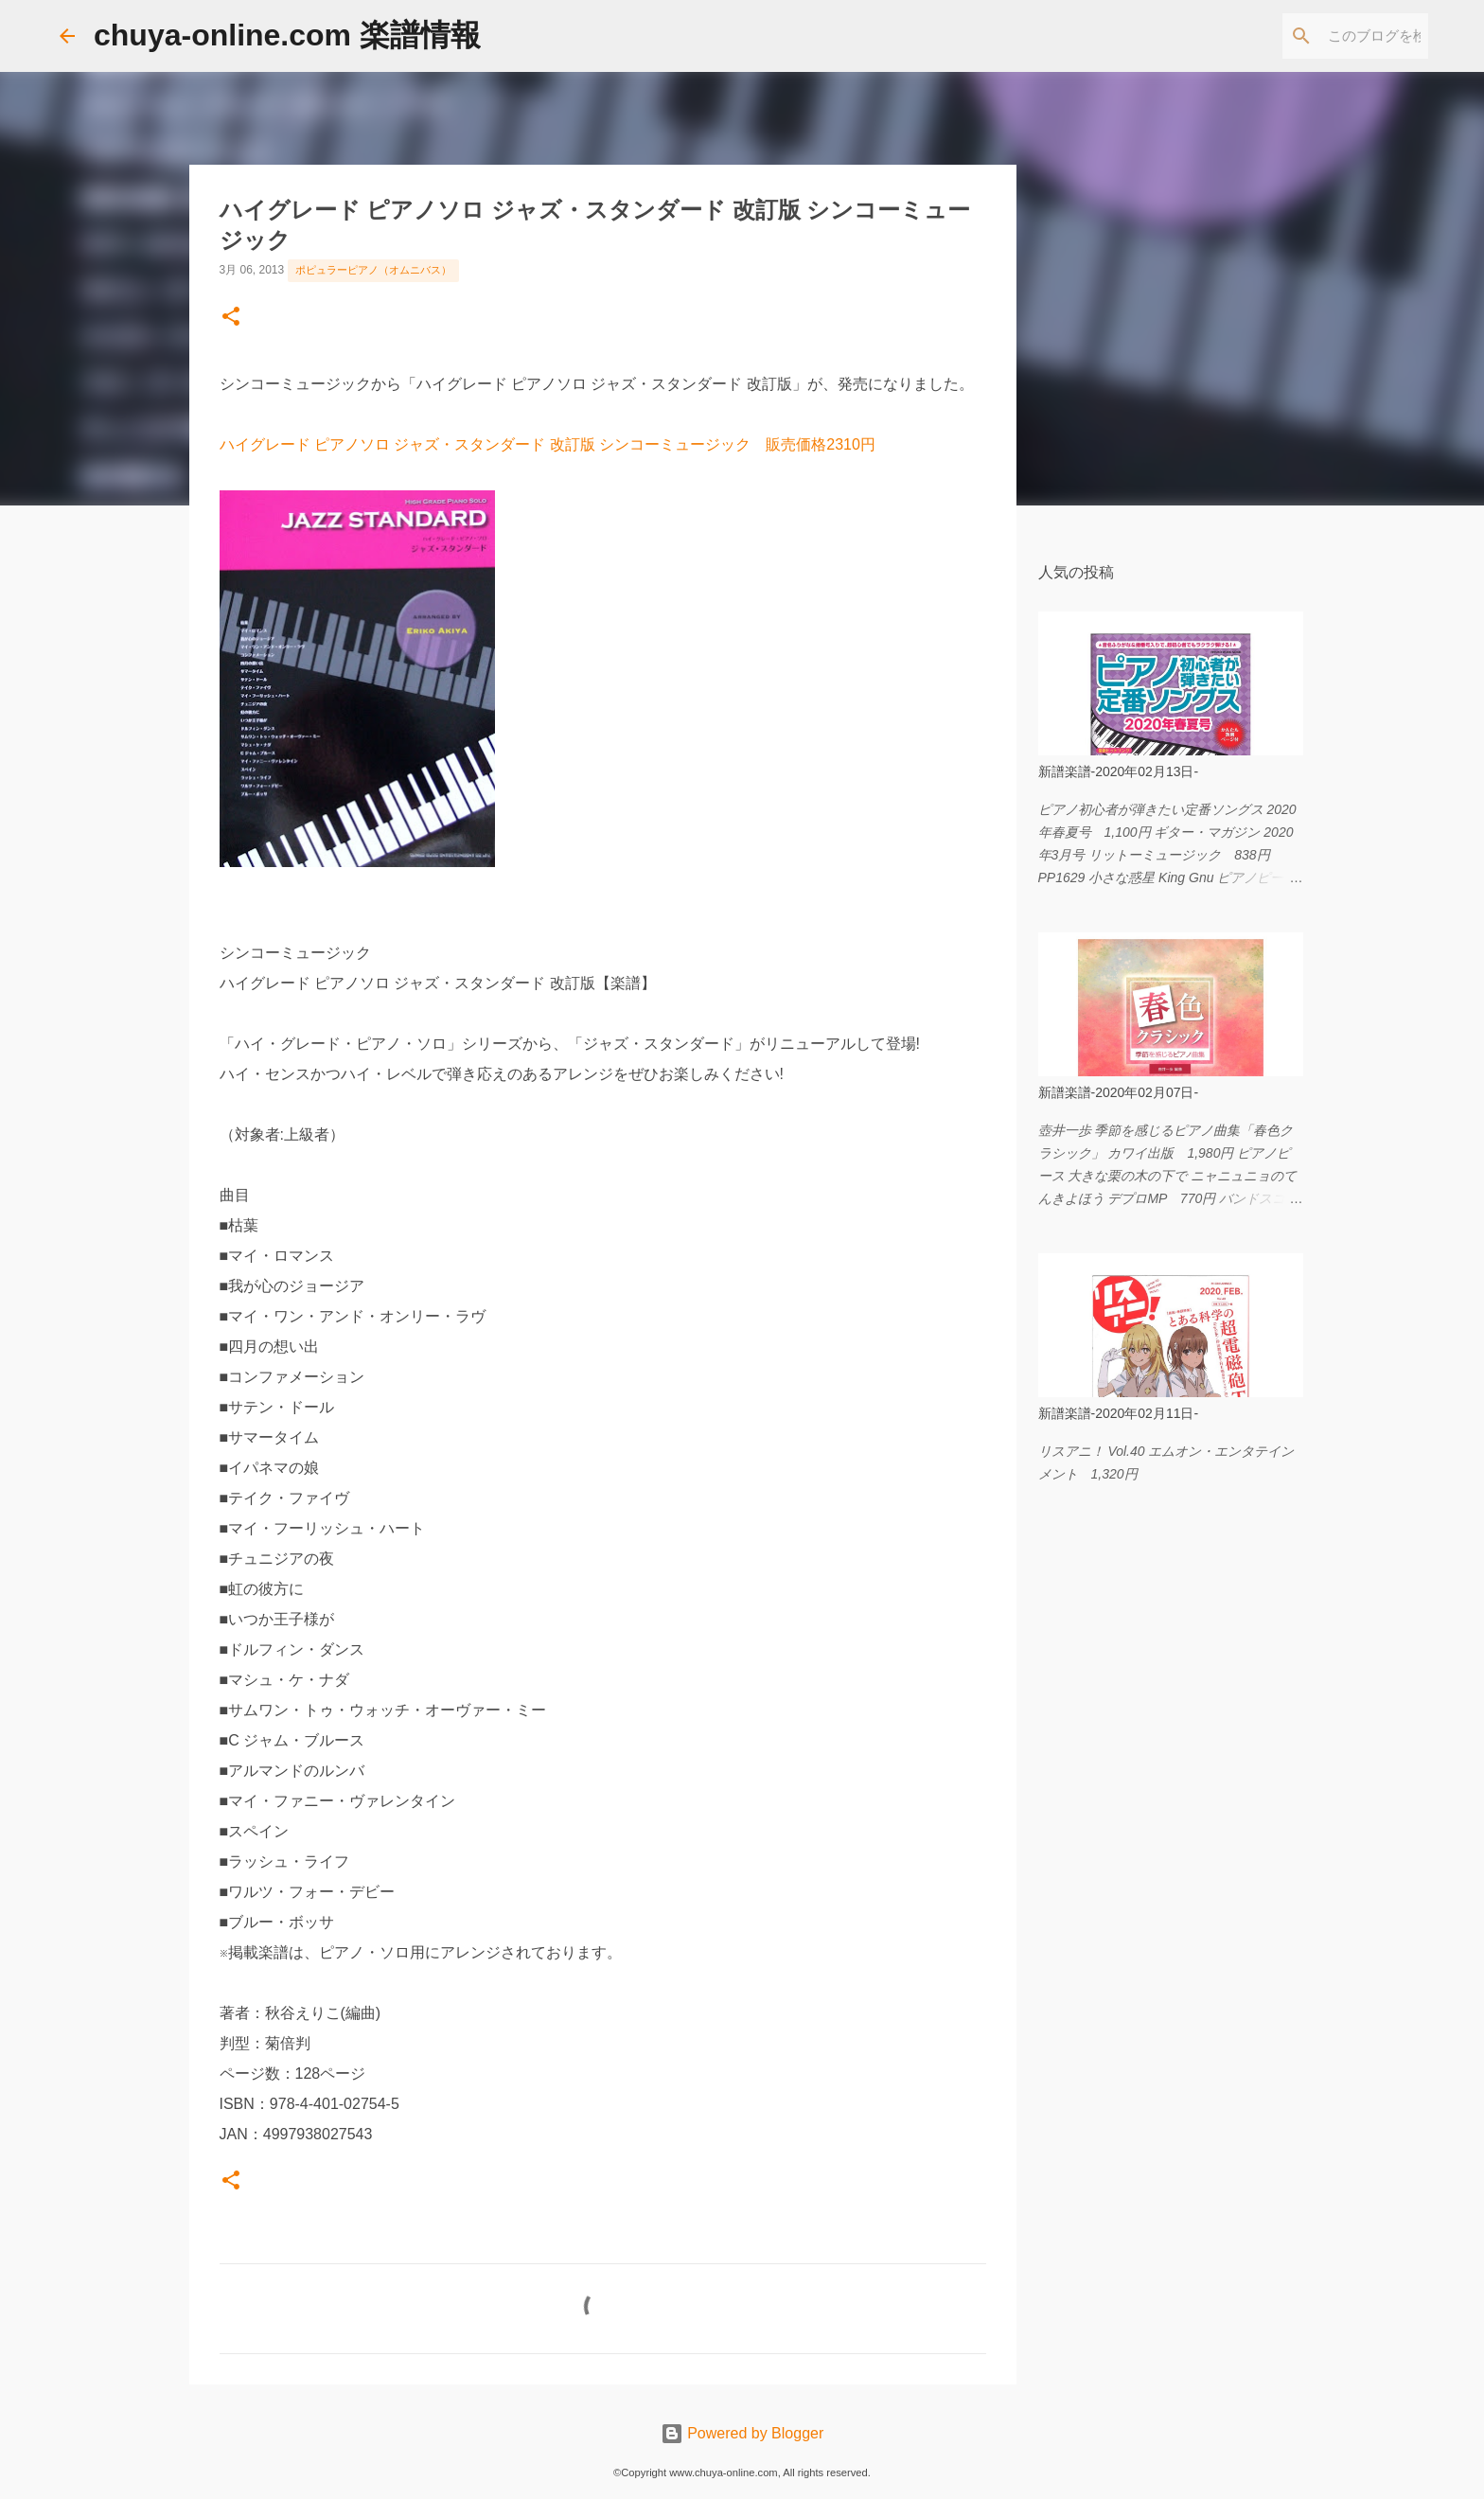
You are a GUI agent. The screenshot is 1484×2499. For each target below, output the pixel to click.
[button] (231, 318)
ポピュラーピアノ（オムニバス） (373, 269)
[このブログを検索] (1328, 36)
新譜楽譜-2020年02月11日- (1118, 1413)
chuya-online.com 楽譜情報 (287, 35)
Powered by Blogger (742, 2433)
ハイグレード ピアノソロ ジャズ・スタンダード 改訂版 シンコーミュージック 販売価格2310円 (547, 444)
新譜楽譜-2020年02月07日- (1118, 1092)
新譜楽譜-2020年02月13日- (1118, 771)
